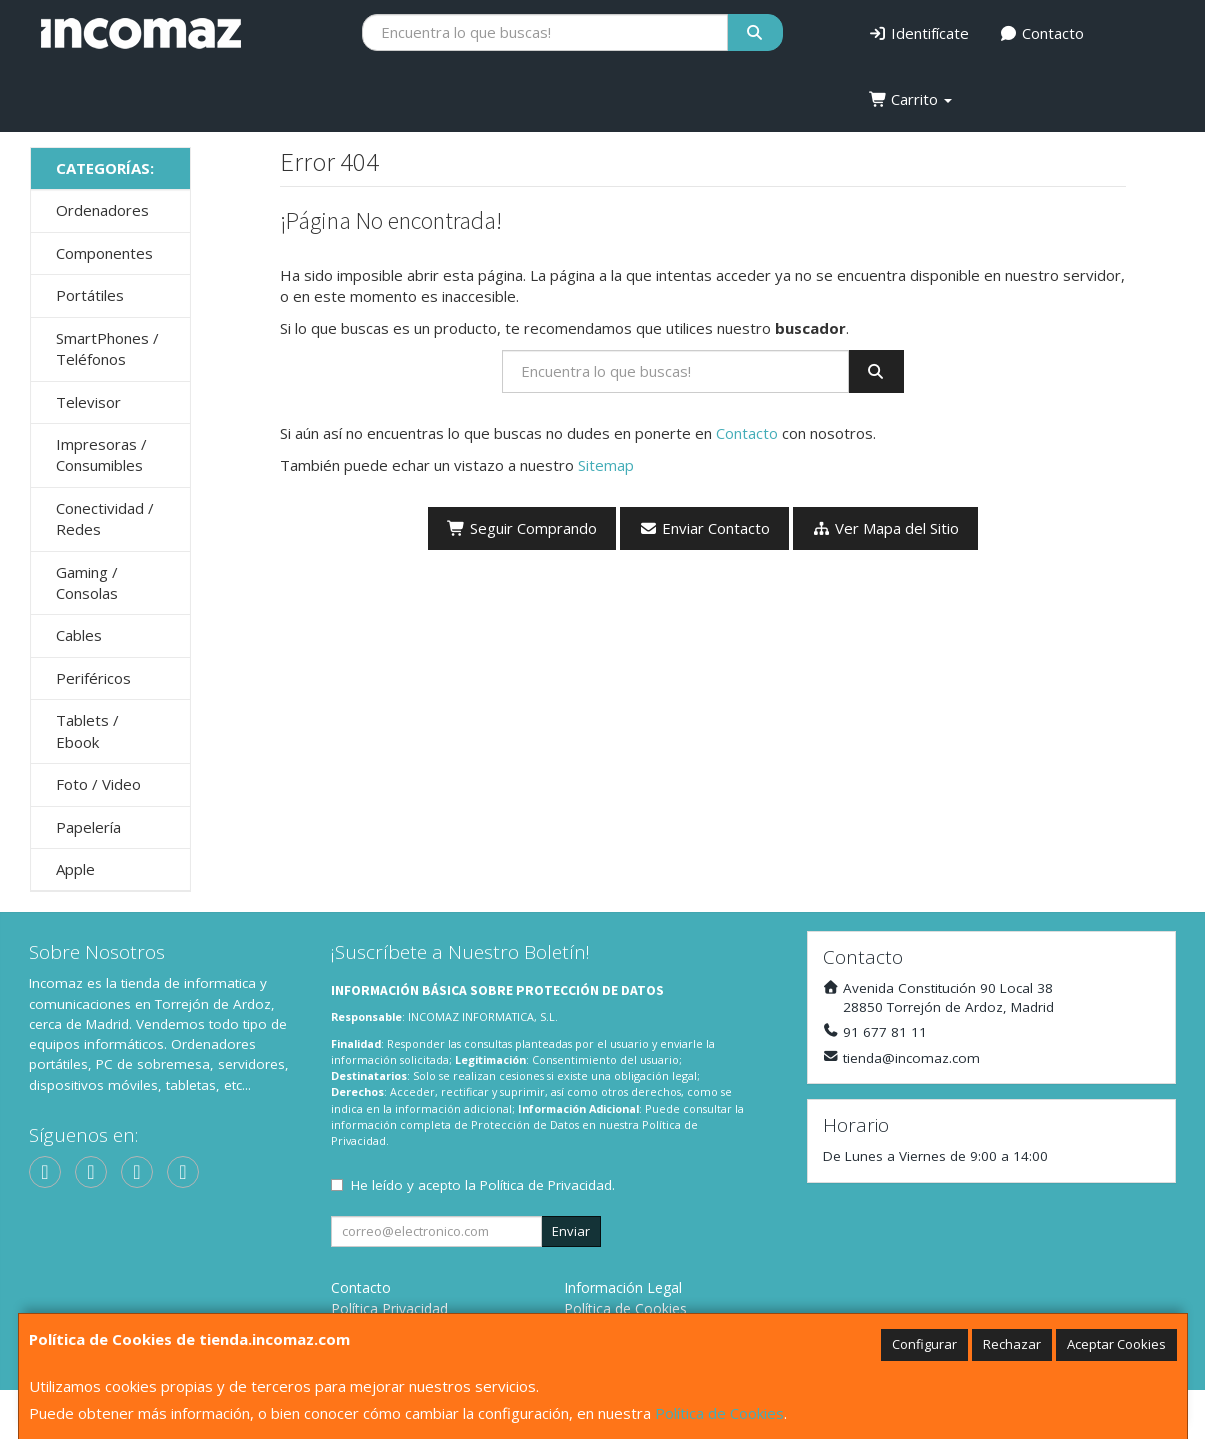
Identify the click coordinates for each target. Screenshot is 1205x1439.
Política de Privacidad (546, 1185)
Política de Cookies (719, 1413)
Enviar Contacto (704, 528)
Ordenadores (102, 210)
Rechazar (1012, 1344)
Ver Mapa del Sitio (885, 528)
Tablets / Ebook (87, 730)
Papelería (88, 827)
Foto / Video (98, 784)
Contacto (1041, 33)
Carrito (911, 99)
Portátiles (90, 295)
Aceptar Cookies (1116, 1344)
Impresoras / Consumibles (101, 454)
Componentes (104, 253)
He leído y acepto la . (483, 1185)
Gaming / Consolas (87, 582)
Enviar (571, 1231)
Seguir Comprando (522, 528)
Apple (75, 869)
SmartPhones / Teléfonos (107, 348)
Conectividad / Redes (105, 518)
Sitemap (606, 465)
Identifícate (919, 33)
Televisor (88, 402)
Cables (79, 635)
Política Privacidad (389, 1308)
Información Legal (623, 1287)
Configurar (924, 1344)
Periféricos (93, 678)
